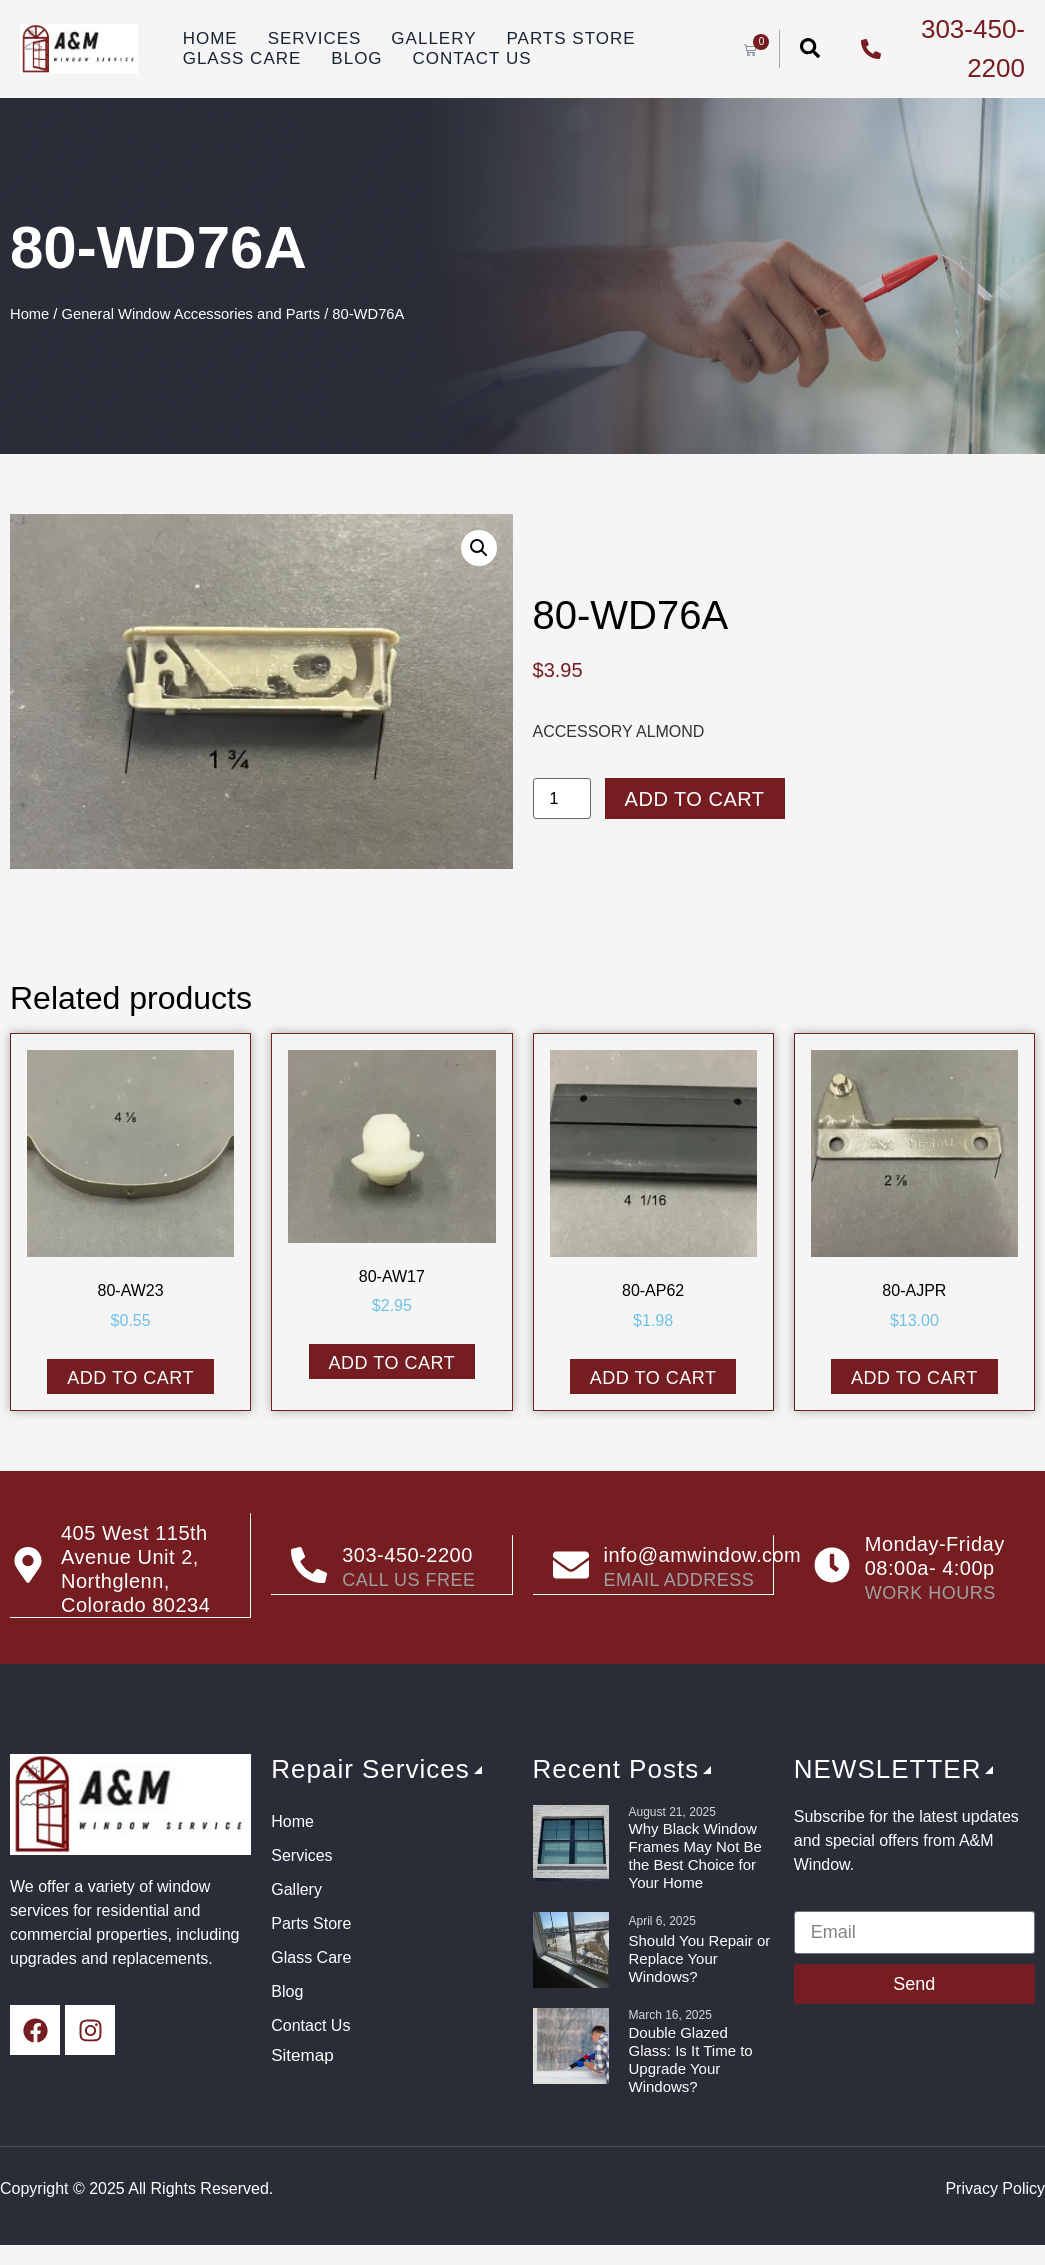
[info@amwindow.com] (571, 1565)
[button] (479, 548)
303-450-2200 (407, 1555)
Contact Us (472, 58)
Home (210, 38)
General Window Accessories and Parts (191, 314)
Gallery (433, 38)
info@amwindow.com (703, 1555)
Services (315, 38)
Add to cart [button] (130, 1378)
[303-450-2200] (309, 1565)
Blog (356, 58)
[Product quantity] (562, 798)
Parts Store (570, 38)
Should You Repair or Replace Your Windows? (700, 1957)
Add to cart (695, 799)
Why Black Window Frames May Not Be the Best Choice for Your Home (695, 1854)
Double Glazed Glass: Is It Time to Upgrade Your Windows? (691, 2058)
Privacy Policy (995, 2187)
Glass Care (242, 58)
